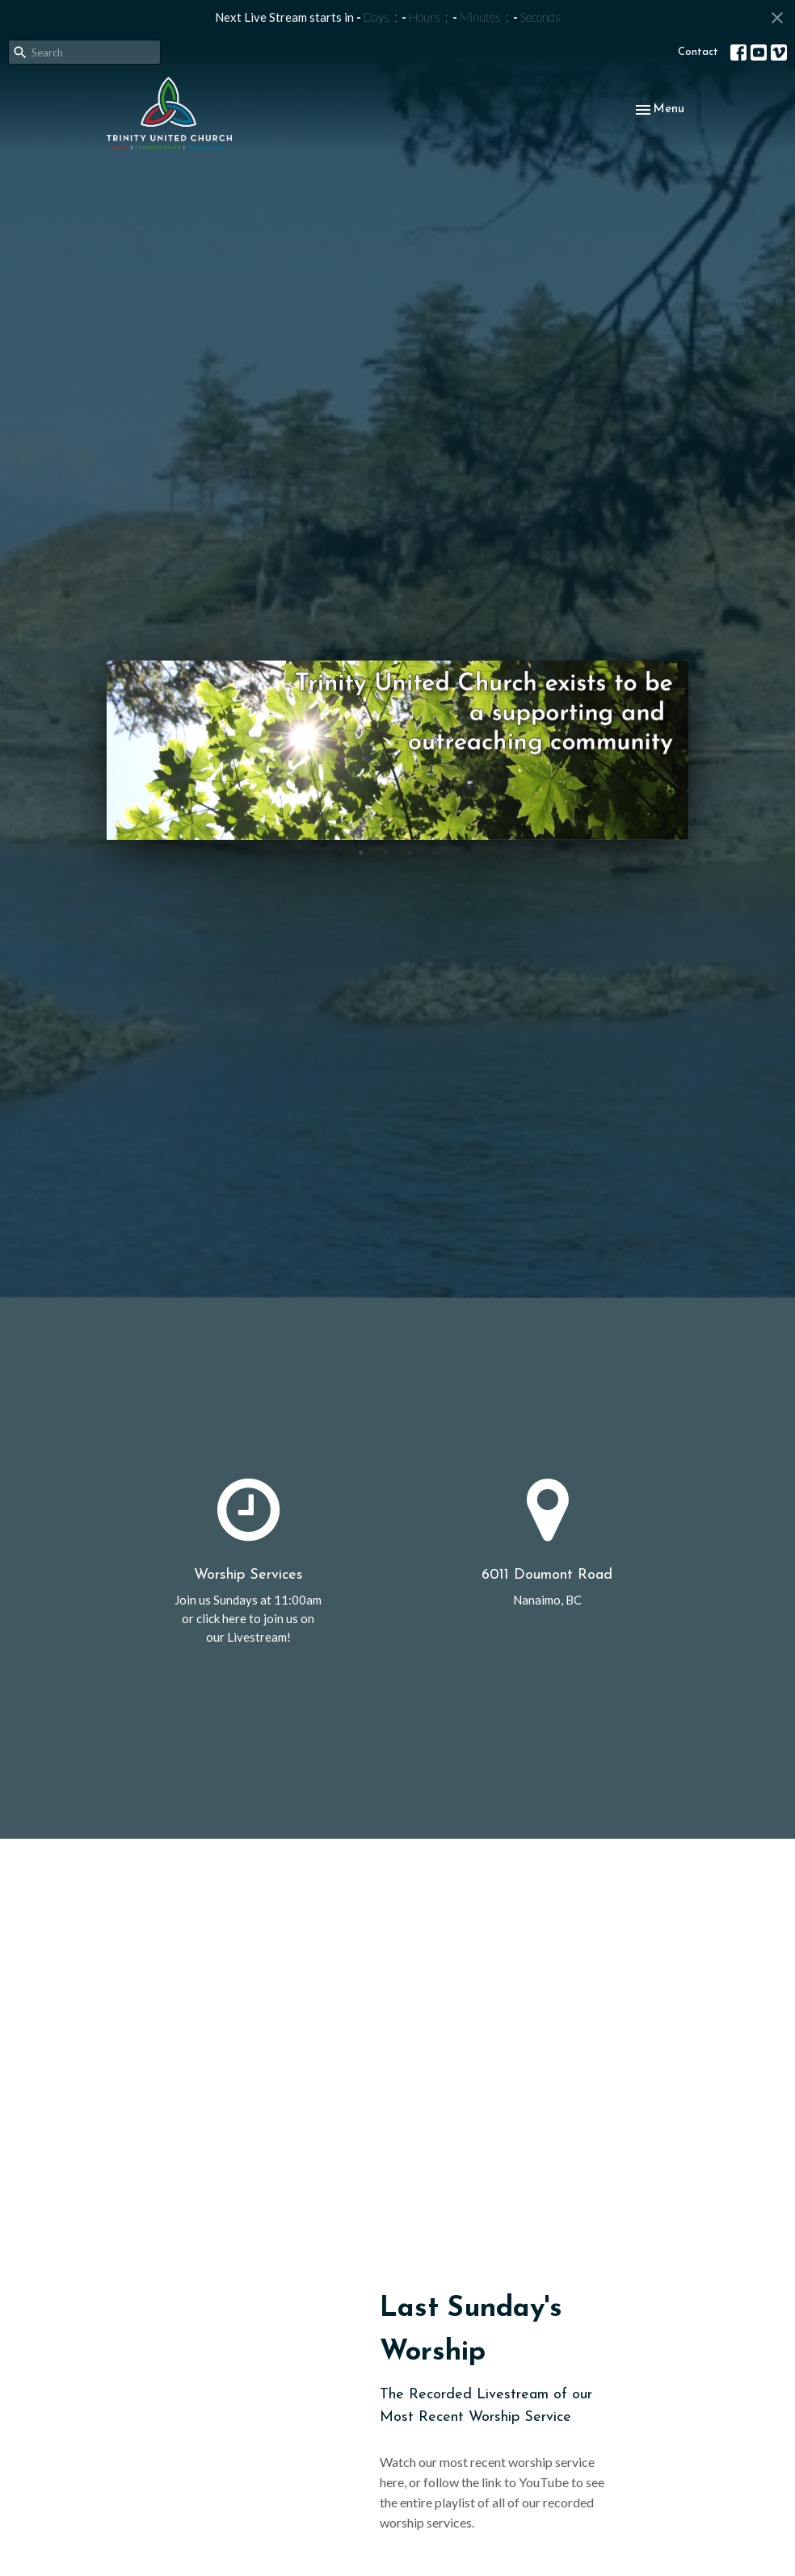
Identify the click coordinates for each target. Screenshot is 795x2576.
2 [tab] (385, 852)
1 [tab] (361, 852)
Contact (698, 52)
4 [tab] (434, 852)
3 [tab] (410, 852)
